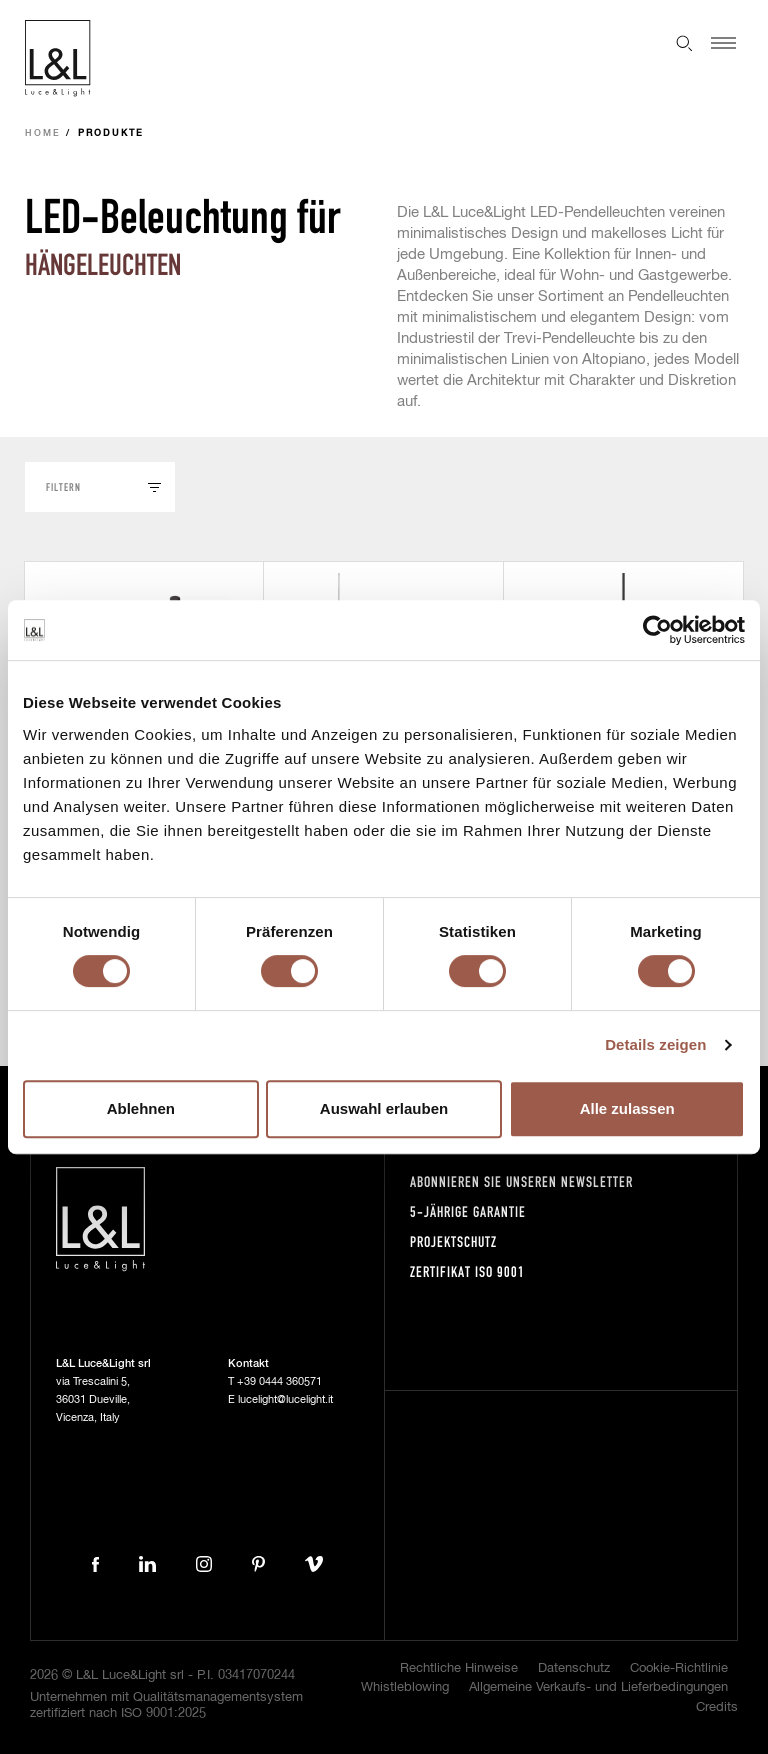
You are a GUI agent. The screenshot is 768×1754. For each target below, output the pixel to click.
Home (43, 133)
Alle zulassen (627, 1108)
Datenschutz (574, 1668)
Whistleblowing (405, 1687)
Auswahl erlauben (384, 1108)
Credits (717, 1707)
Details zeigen (655, 1044)
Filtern (63, 486)
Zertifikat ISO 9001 (467, 1271)
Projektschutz (453, 1241)
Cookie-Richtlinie (679, 1668)
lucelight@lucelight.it (285, 1399)
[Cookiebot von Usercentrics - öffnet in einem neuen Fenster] (657, 630)
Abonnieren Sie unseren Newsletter (521, 1181)
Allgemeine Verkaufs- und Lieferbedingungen (598, 1687)
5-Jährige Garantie (468, 1211)
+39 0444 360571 (279, 1381)
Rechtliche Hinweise (459, 1668)
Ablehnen (141, 1108)
